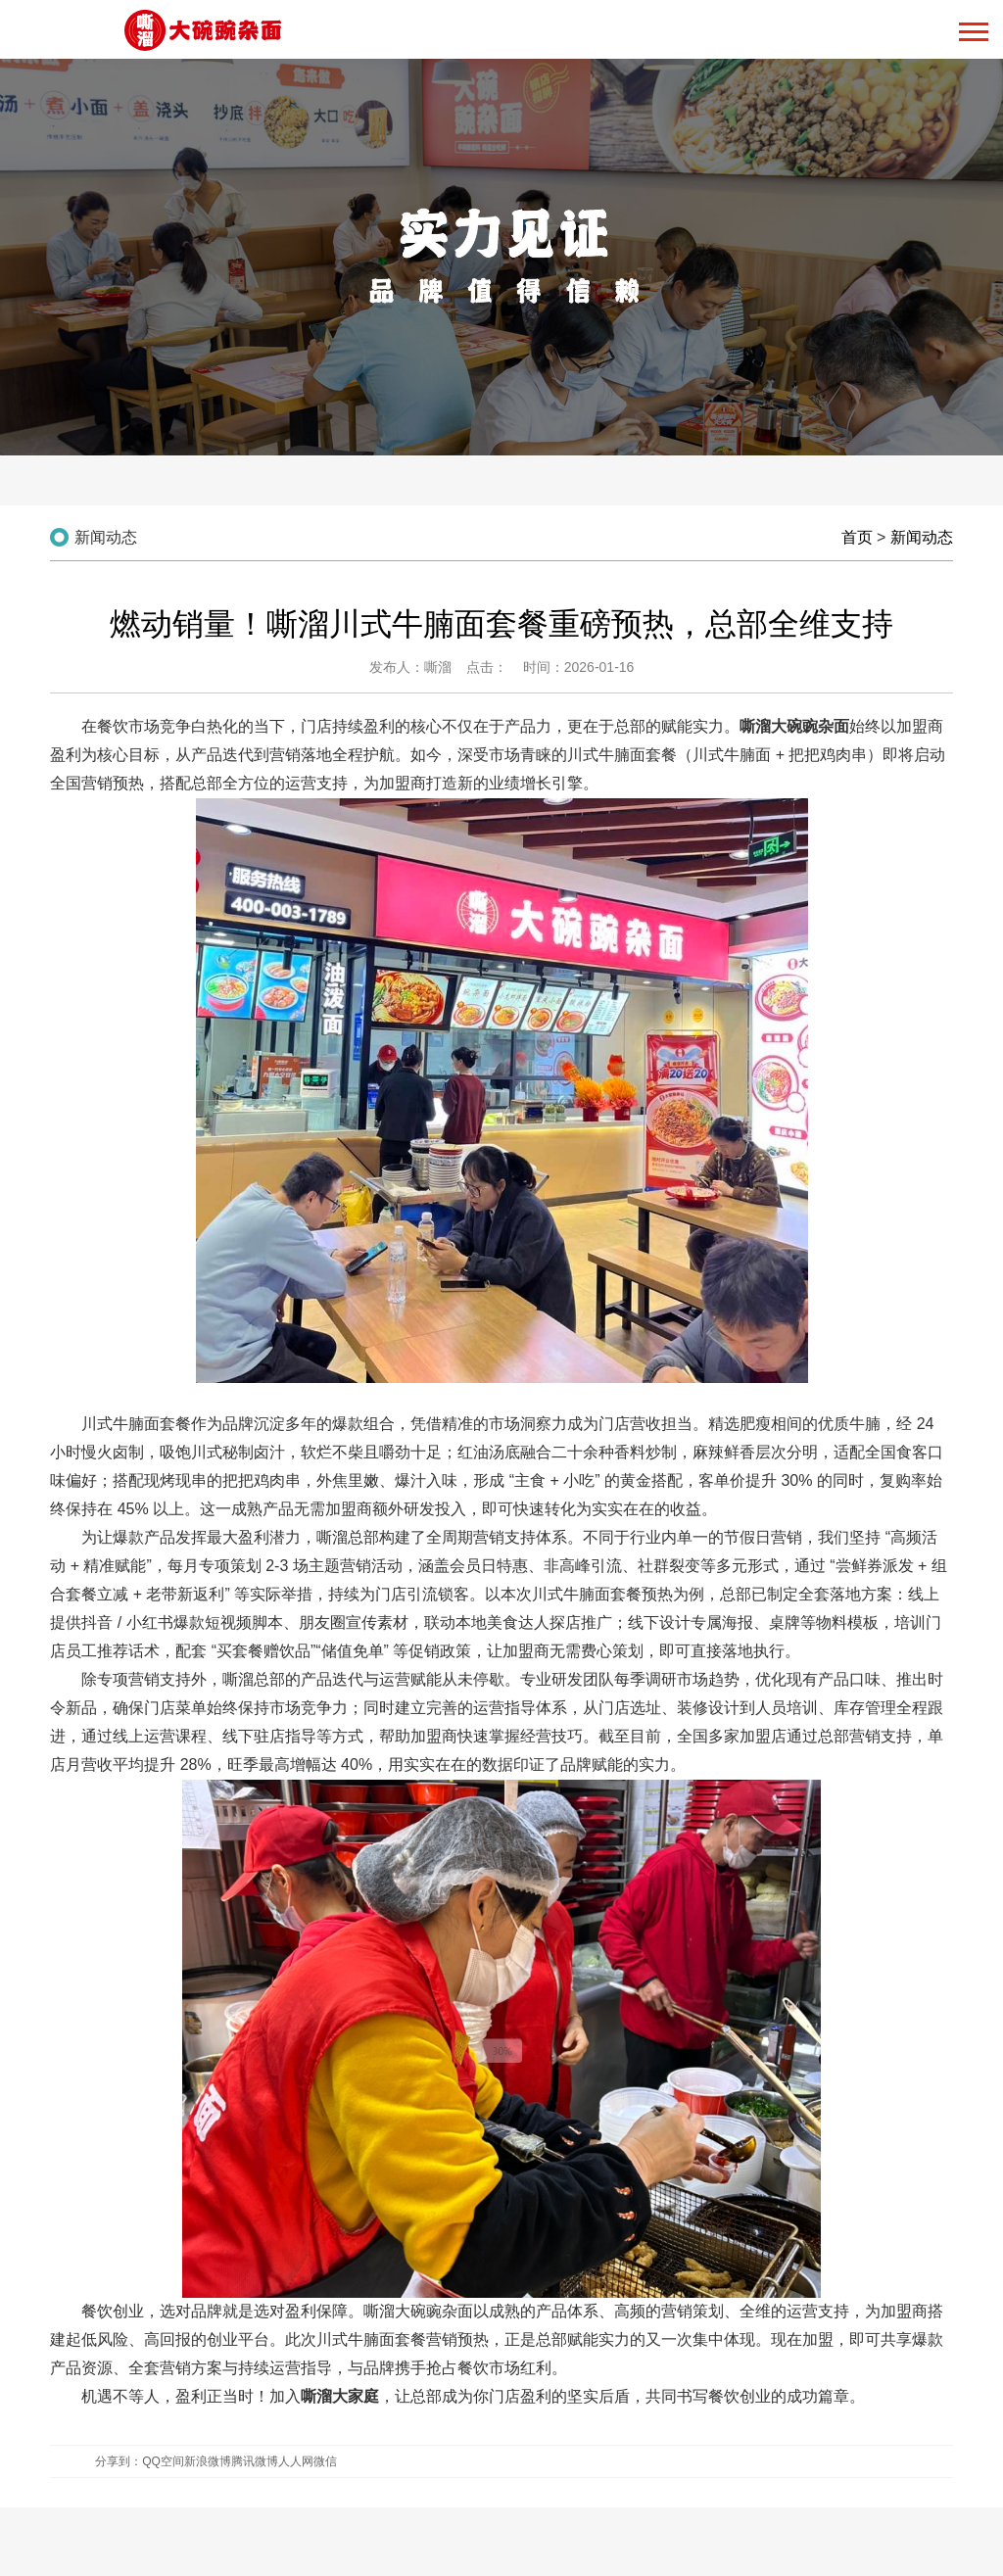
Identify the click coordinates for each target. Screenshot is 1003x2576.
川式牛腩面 (120, 1423)
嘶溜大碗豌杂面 (418, 2311)
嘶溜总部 (347, 1537)
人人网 (295, 2461)
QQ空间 (163, 2461)
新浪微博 (207, 2461)
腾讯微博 (254, 2461)
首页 (857, 537)
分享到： (118, 2461)
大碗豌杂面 (810, 726)
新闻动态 (921, 537)
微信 (325, 2461)
